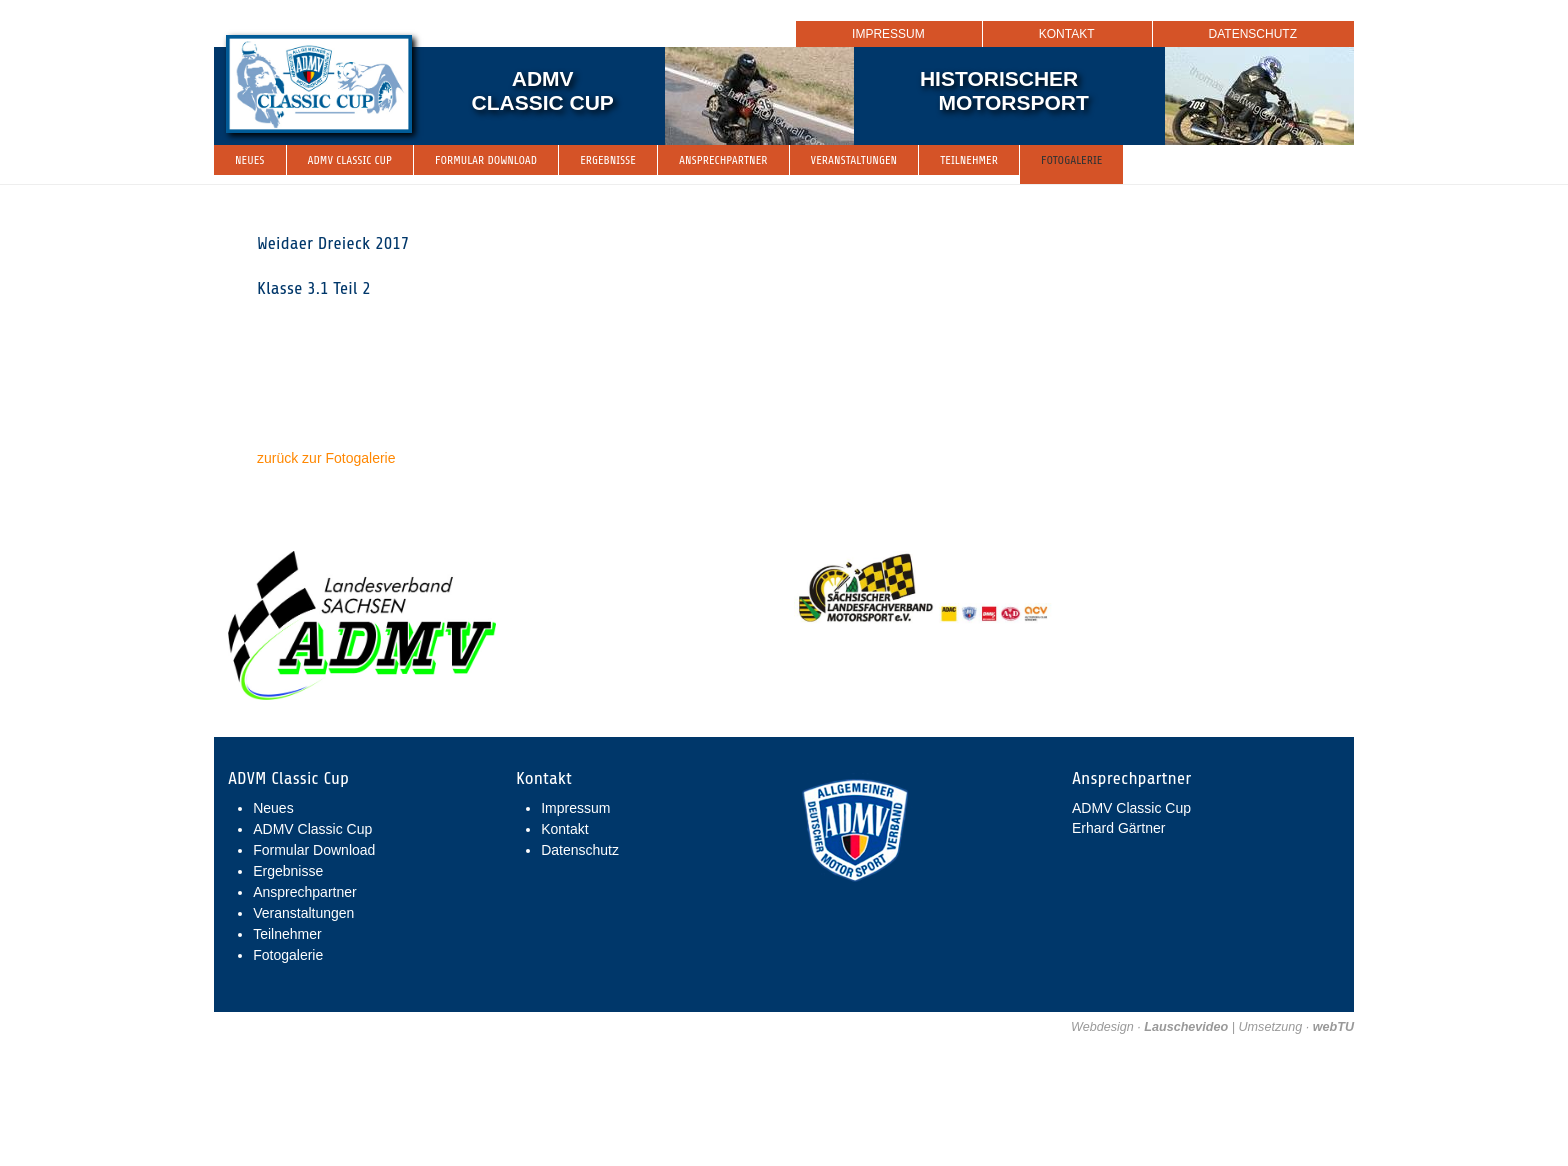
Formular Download (486, 160)
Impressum (888, 34)
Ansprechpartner (723, 160)
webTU (1333, 1027)
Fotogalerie (1072, 160)
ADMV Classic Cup (350, 160)
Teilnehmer (969, 160)
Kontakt (1067, 34)
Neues (250, 160)
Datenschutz (1253, 34)
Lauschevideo (1186, 1027)
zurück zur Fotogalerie (326, 458)
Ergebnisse (608, 160)
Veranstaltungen (854, 160)
